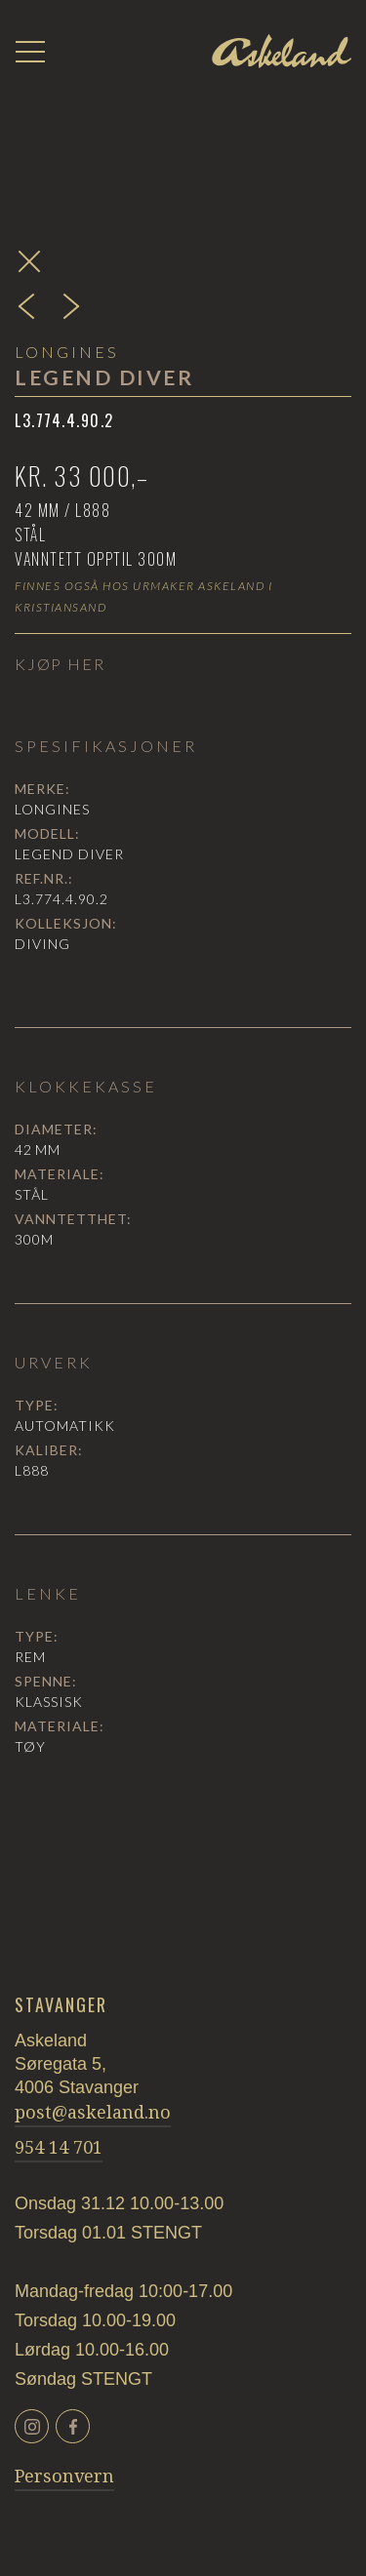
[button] (30, 51)
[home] (281, 51)
